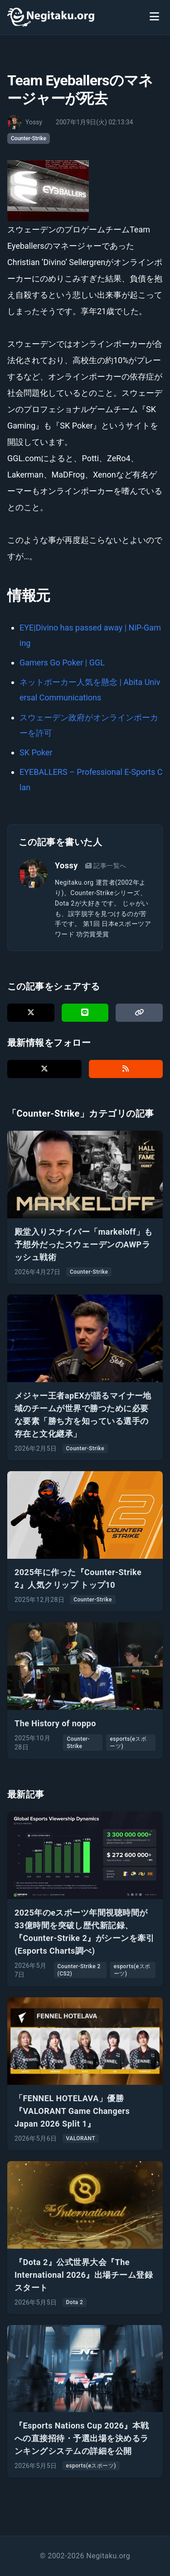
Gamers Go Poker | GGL (62, 662)
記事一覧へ (105, 865)
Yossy (66, 865)
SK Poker (36, 752)
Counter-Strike (28, 138)
